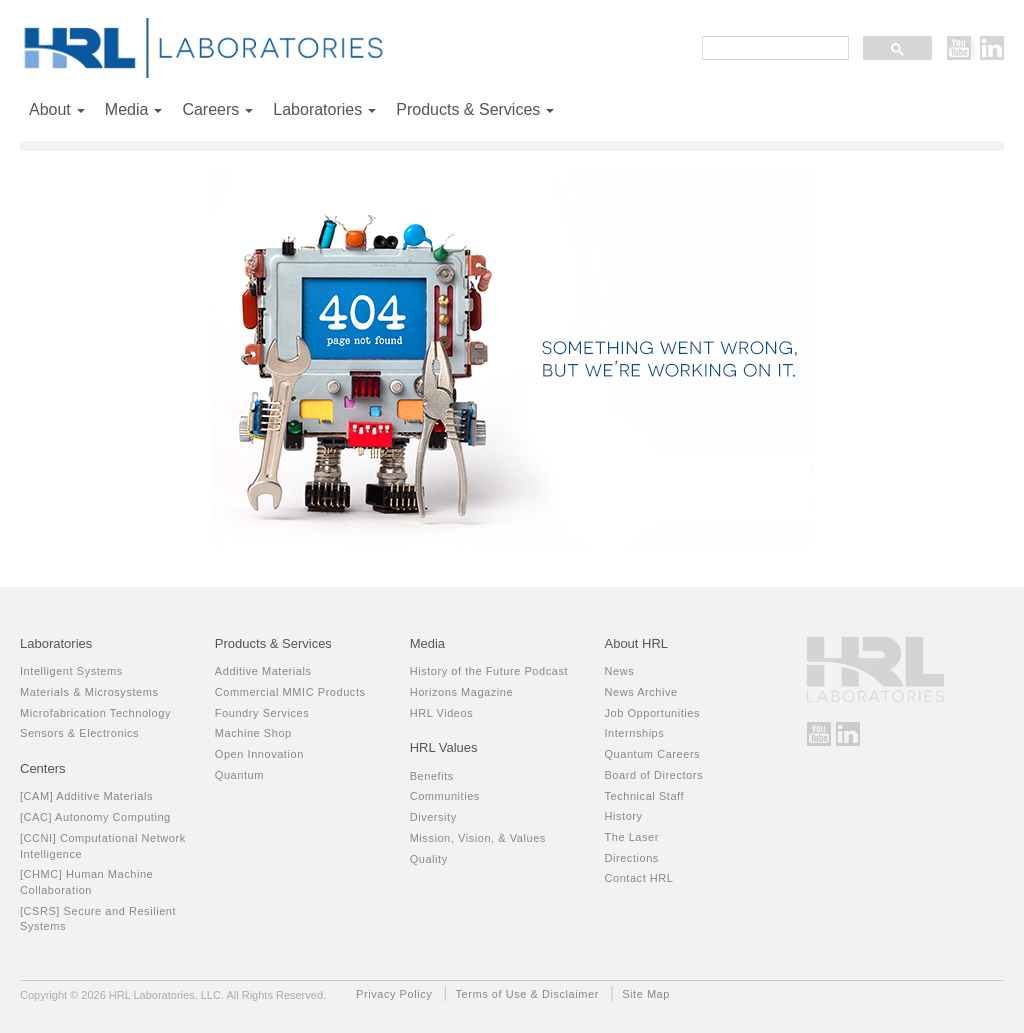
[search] (773, 49)
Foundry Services (262, 713)
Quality (429, 859)
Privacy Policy (394, 994)
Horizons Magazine (462, 692)
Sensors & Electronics (79, 733)
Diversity (433, 817)
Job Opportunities (652, 713)
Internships (634, 733)
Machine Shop (253, 733)
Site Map (646, 994)
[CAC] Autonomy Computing (95, 817)
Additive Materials (263, 671)
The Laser (631, 837)
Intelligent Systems (71, 671)
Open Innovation (259, 754)
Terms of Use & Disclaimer (527, 994)
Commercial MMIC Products (290, 692)
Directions (631, 858)
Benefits (432, 776)
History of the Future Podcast (489, 671)
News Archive (640, 692)
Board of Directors (653, 775)
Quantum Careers (652, 754)
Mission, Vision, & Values (478, 838)
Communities (445, 796)
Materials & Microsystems (89, 692)
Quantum (239, 775)
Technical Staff (644, 796)
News (619, 671)
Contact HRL (638, 878)
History (623, 816)
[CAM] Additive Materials (86, 796)
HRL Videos (442, 713)
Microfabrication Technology (95, 713)
